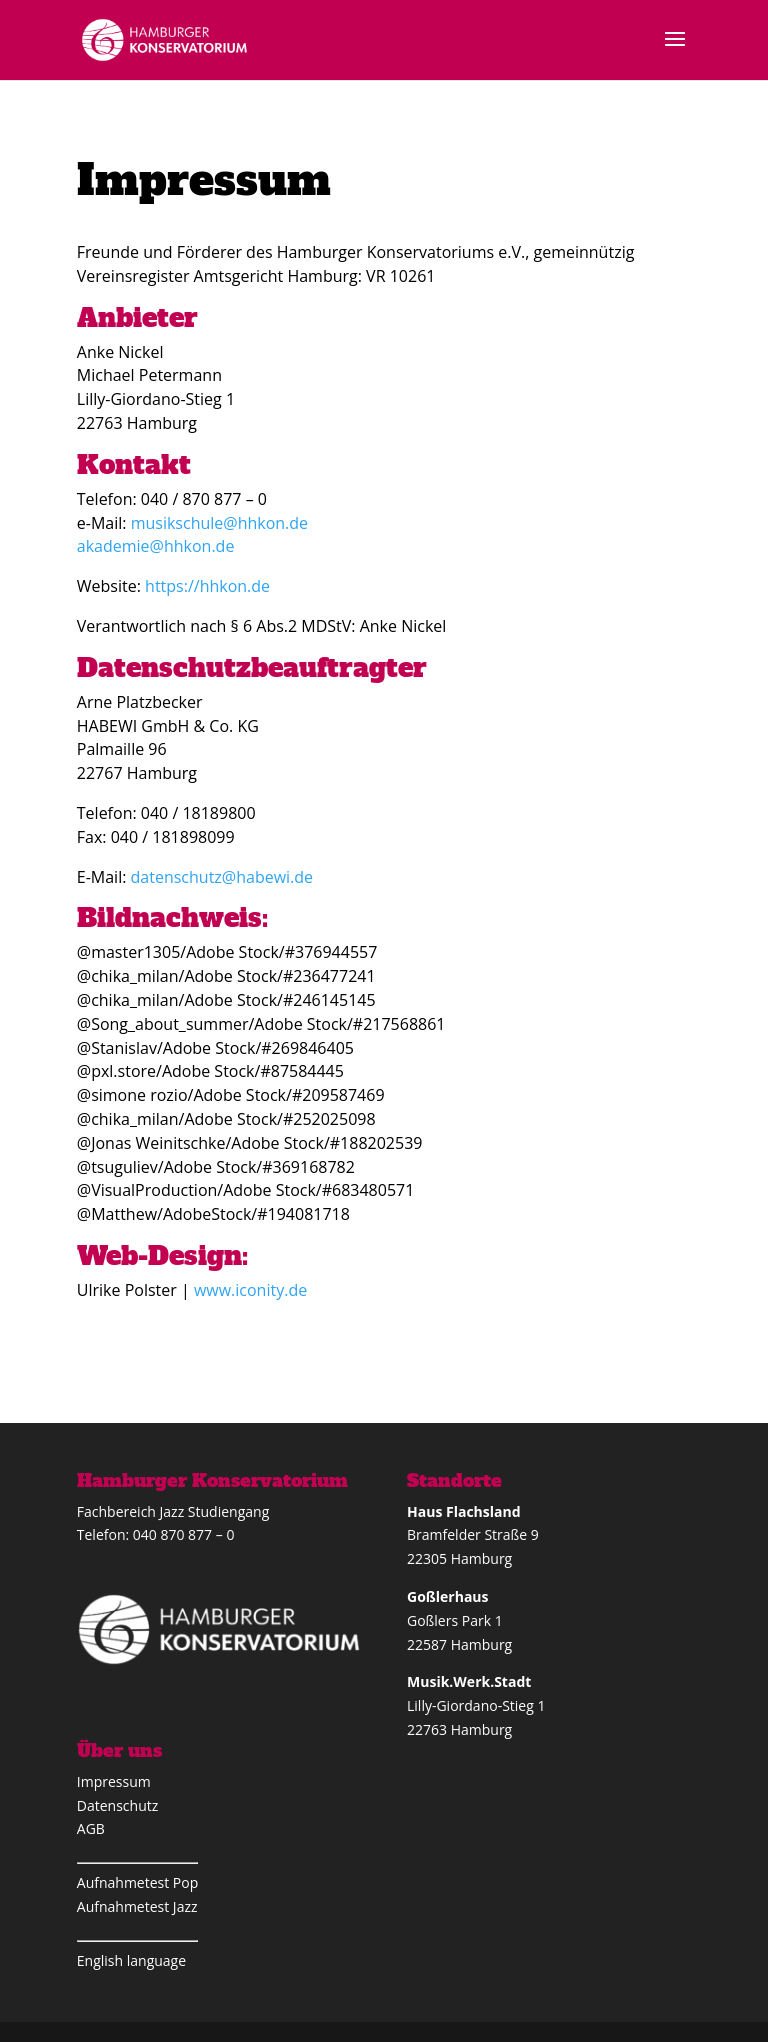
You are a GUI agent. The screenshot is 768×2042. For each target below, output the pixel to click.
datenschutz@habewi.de (222, 877)
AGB (91, 1828)
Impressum (114, 1781)
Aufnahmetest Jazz (137, 1906)
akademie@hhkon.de (156, 546)
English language (131, 1960)
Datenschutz (117, 1805)
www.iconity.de (250, 1290)
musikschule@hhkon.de (219, 523)
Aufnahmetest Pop (137, 1882)
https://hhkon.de (205, 586)
